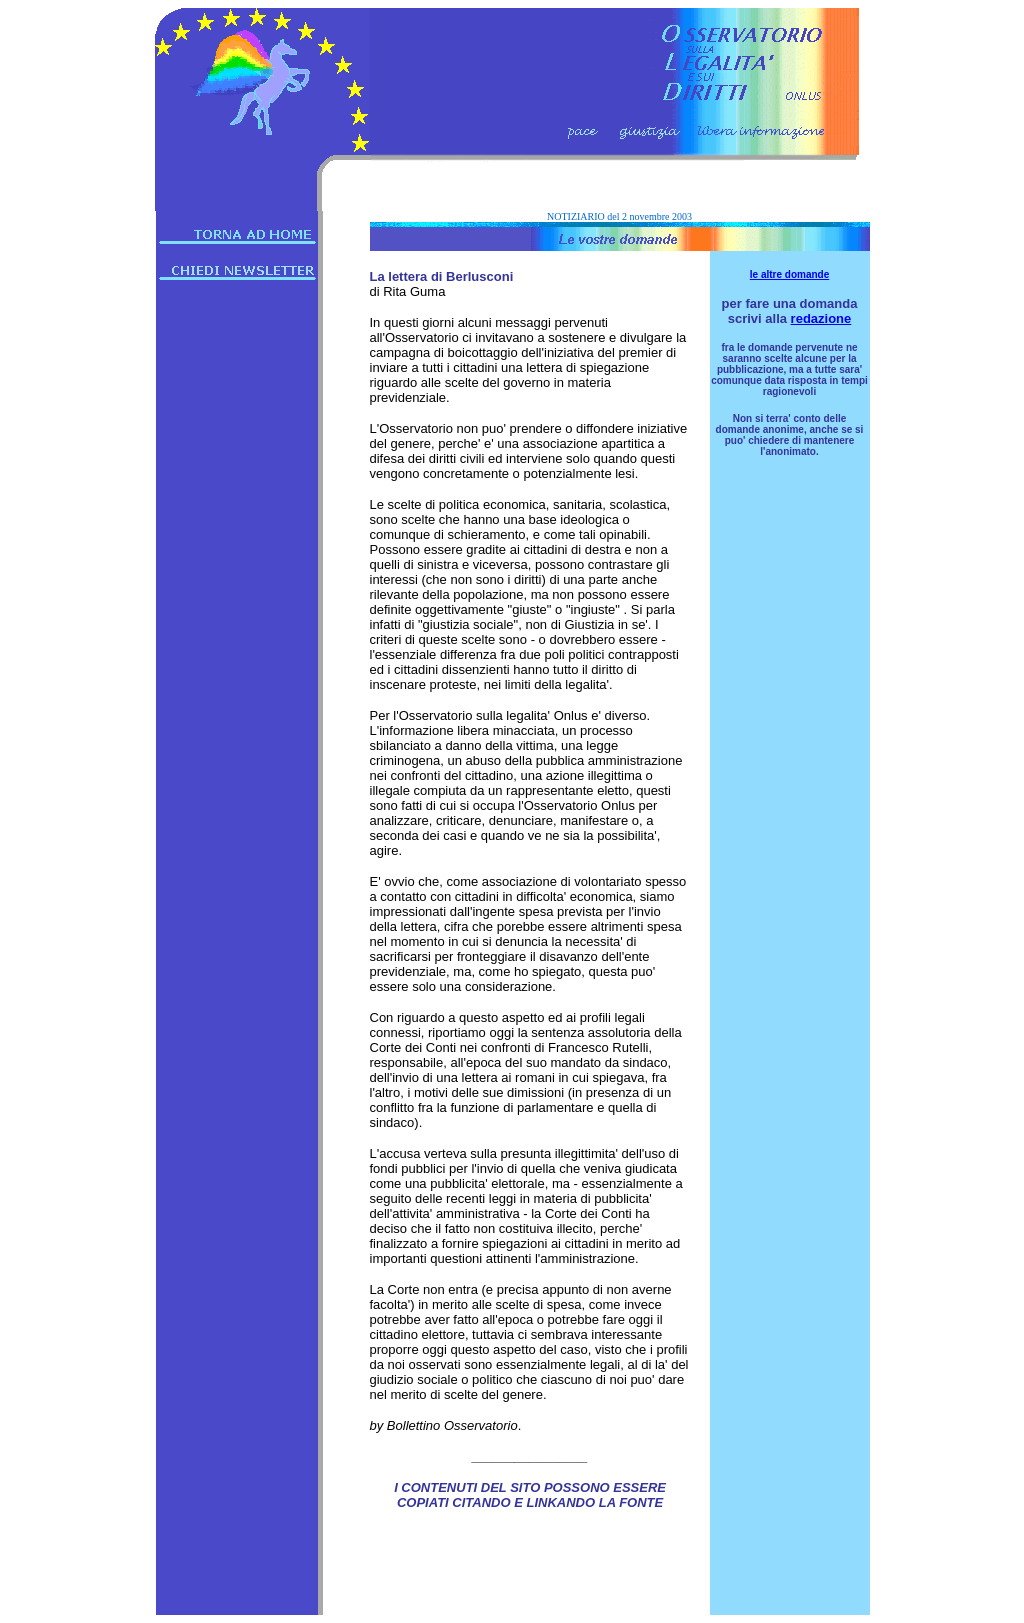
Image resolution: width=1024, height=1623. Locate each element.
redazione (821, 318)
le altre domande (789, 274)
